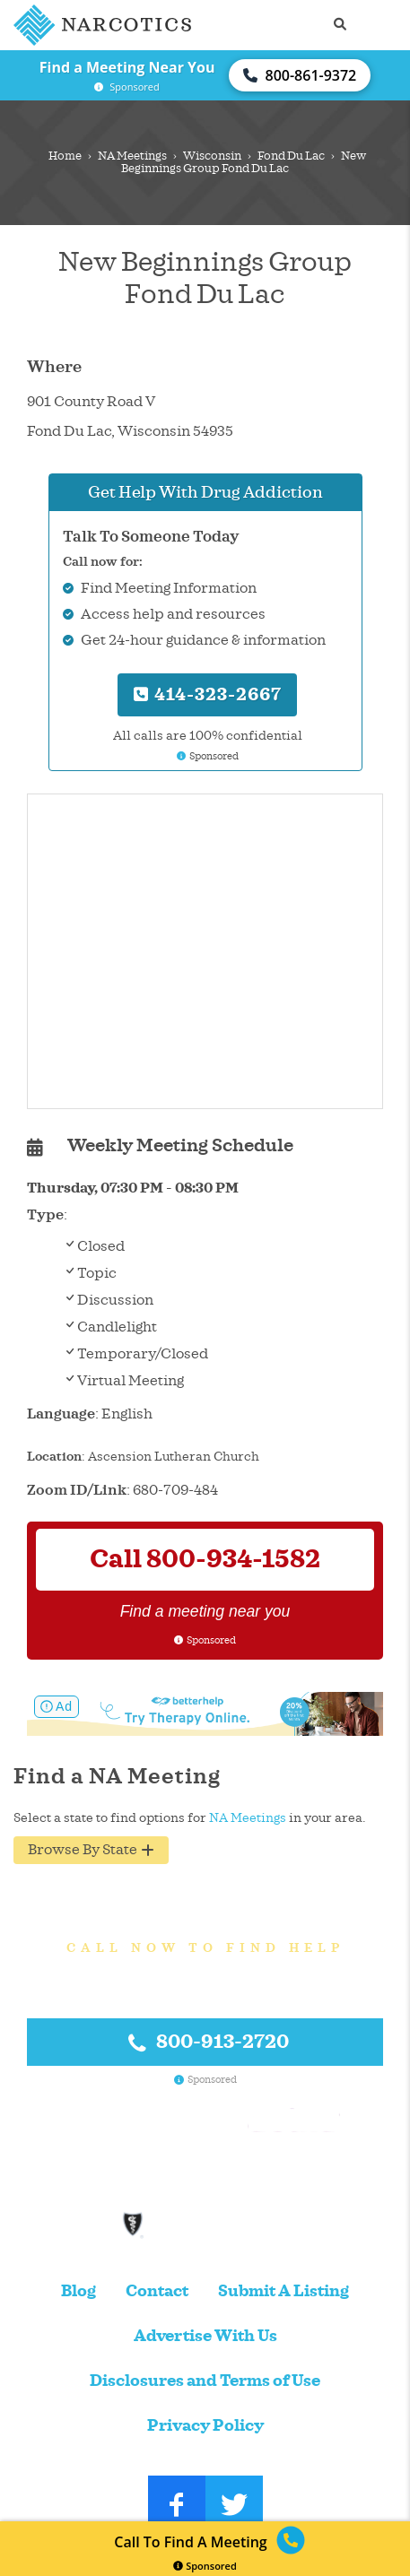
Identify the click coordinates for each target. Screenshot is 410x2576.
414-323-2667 (208, 694)
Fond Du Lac (291, 156)
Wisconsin (212, 156)
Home (65, 156)
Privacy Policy (205, 2426)
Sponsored (205, 2566)
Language (61, 1414)
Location (54, 1456)
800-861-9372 (299, 75)
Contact (157, 2291)
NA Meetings (132, 156)
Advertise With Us (205, 2336)
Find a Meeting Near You (127, 67)
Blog (78, 2291)
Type (45, 1215)
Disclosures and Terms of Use (205, 2381)
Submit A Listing (283, 2291)
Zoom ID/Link (76, 1490)
